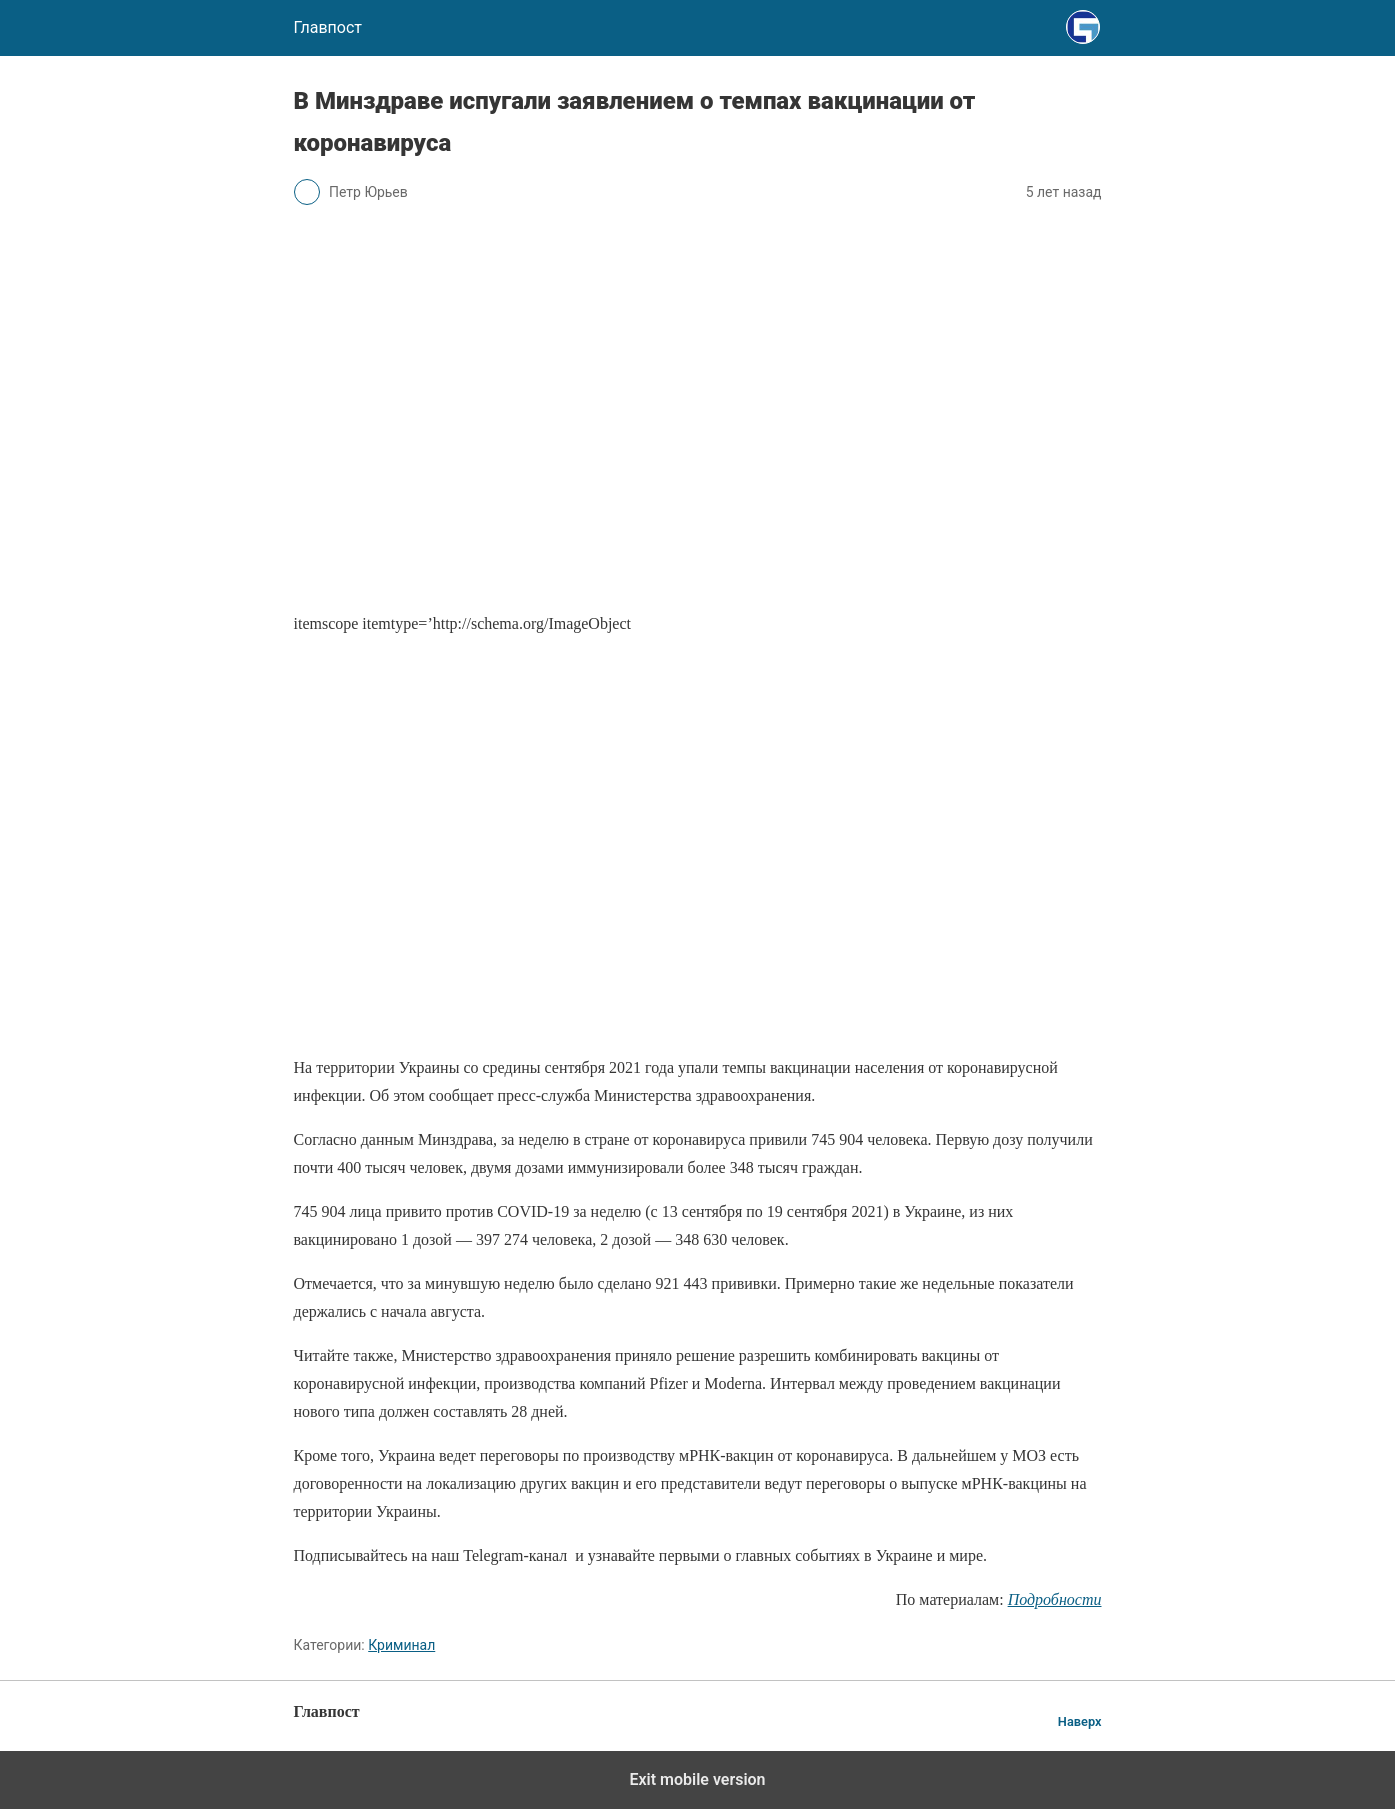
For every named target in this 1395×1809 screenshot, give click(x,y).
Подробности (1055, 1599)
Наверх (1080, 1721)
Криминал (401, 1645)
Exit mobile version (697, 1779)
